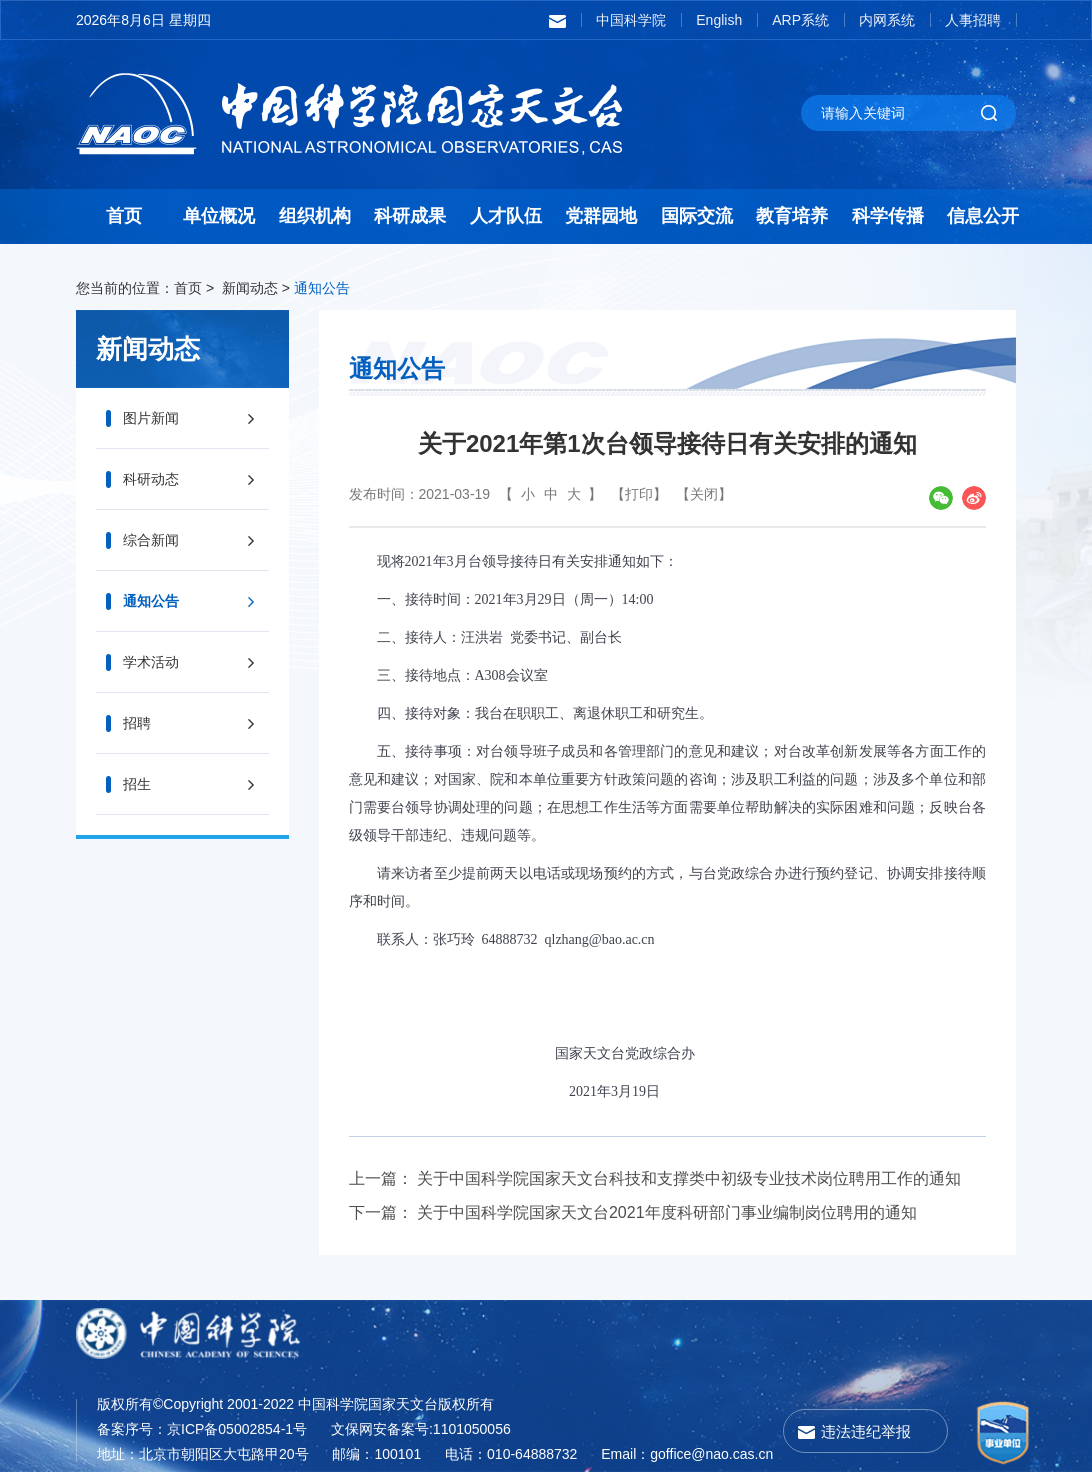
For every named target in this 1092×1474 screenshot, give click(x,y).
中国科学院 (631, 20)
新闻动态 (250, 288)
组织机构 (315, 216)
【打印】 (639, 494)
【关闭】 (704, 494)
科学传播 (888, 216)
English (719, 20)
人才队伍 (506, 216)
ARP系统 (800, 20)
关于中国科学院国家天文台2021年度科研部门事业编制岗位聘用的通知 (667, 1212)
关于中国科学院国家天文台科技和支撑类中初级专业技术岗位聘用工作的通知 (689, 1178)
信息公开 (983, 216)
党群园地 (601, 216)
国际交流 (697, 216)
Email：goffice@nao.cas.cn (687, 1454)
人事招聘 (973, 20)
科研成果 (410, 216)
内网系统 (887, 20)
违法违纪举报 (866, 1431)
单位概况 (219, 216)
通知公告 (322, 288)
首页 (124, 216)
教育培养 (792, 216)
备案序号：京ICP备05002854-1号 (202, 1429)
